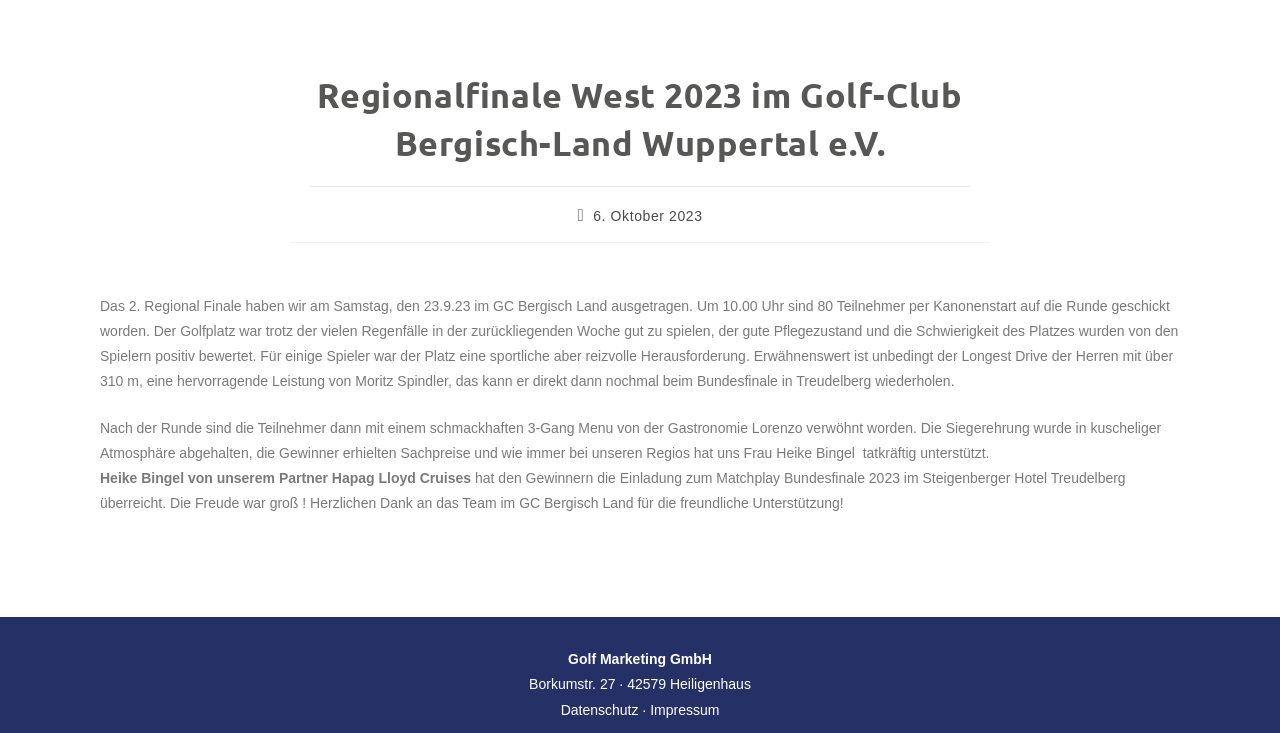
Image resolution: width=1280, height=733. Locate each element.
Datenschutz (600, 710)
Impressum (684, 710)
